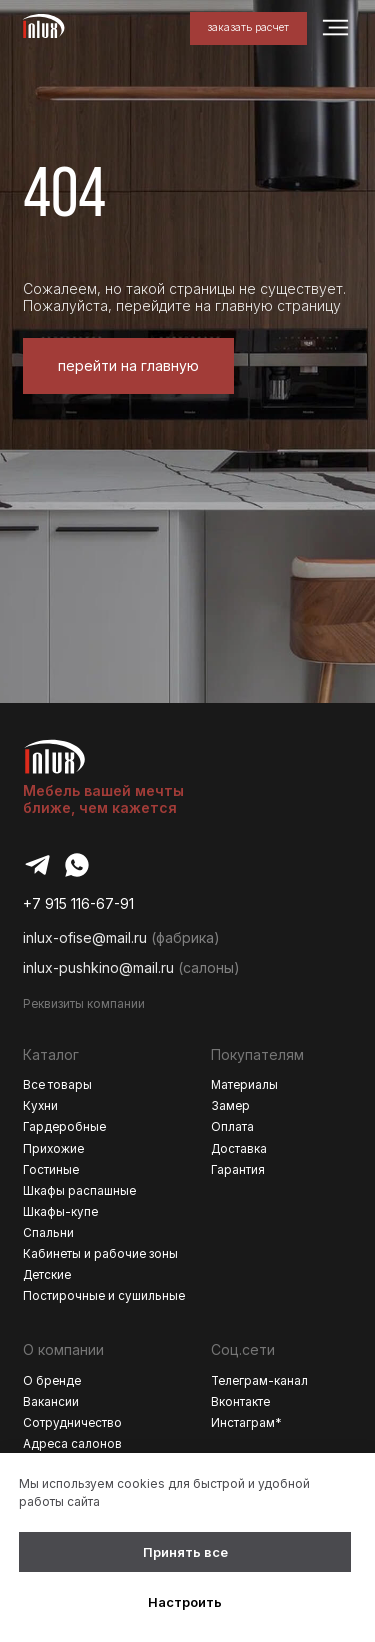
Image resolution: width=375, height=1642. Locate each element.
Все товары (57, 1085)
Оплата (232, 1127)
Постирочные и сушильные (104, 1296)
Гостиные (51, 1170)
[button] (248, 28)
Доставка (239, 1149)
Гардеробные (64, 1127)
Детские (47, 1275)
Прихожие (53, 1149)
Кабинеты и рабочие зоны (100, 1254)
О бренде (52, 1381)
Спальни (48, 1233)
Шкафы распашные (79, 1191)
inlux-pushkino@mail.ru (98, 967)
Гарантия (238, 1170)
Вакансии (51, 1402)
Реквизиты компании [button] (84, 1004)
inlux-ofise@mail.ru (85, 937)
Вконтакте (240, 1402)
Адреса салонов (72, 1444)
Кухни (40, 1106)
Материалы (244, 1085)
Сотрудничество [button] (72, 1423)
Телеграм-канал (259, 1381)
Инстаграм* (246, 1423)
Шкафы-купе (60, 1212)
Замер (230, 1106)
